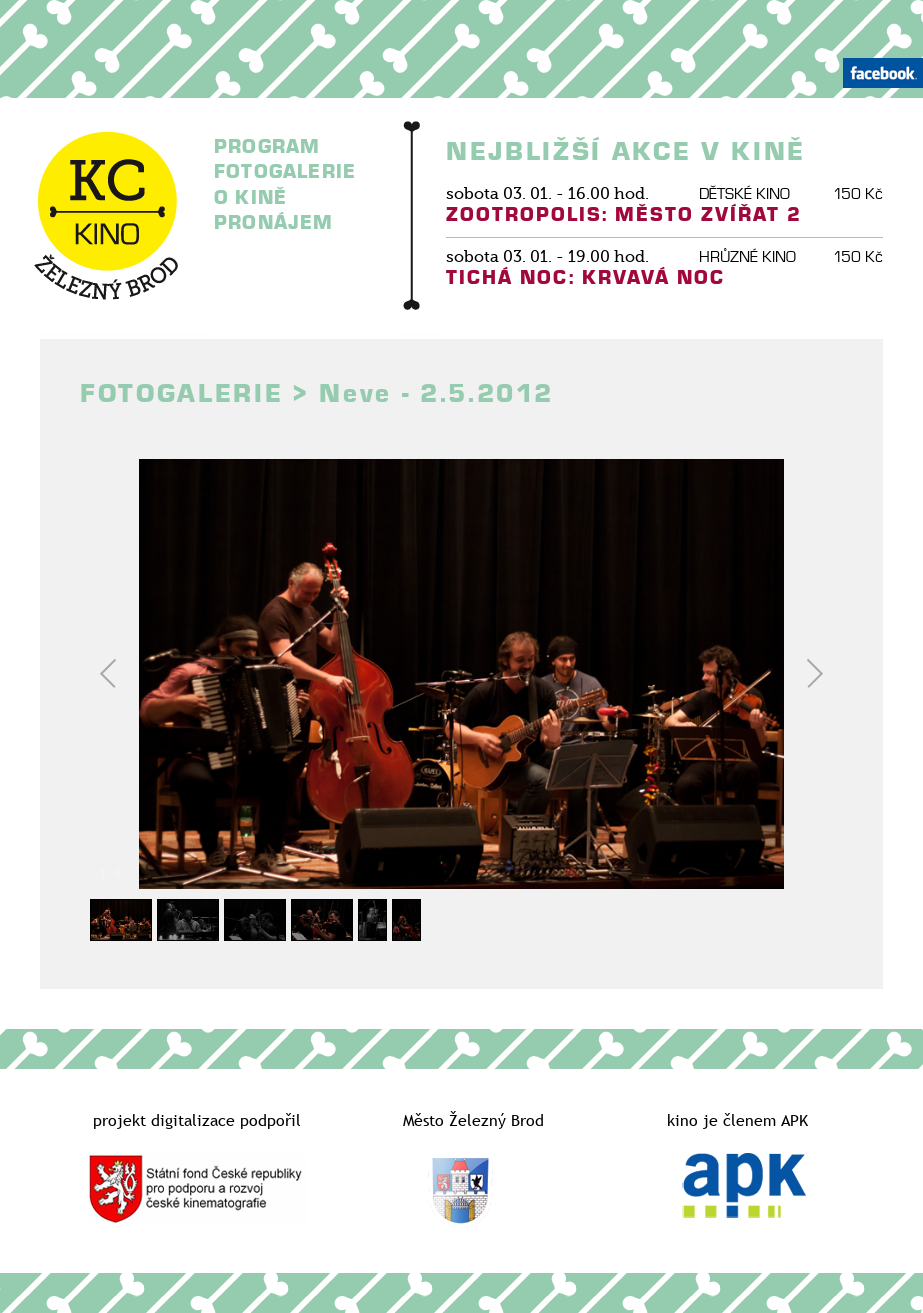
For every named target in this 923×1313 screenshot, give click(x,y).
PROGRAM (267, 146)
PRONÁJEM (274, 222)
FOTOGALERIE (285, 171)
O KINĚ (250, 197)
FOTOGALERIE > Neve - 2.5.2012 (316, 394)
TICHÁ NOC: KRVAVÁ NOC (585, 277)
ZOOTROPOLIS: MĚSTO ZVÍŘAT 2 (624, 214)
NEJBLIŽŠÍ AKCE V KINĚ (626, 152)
